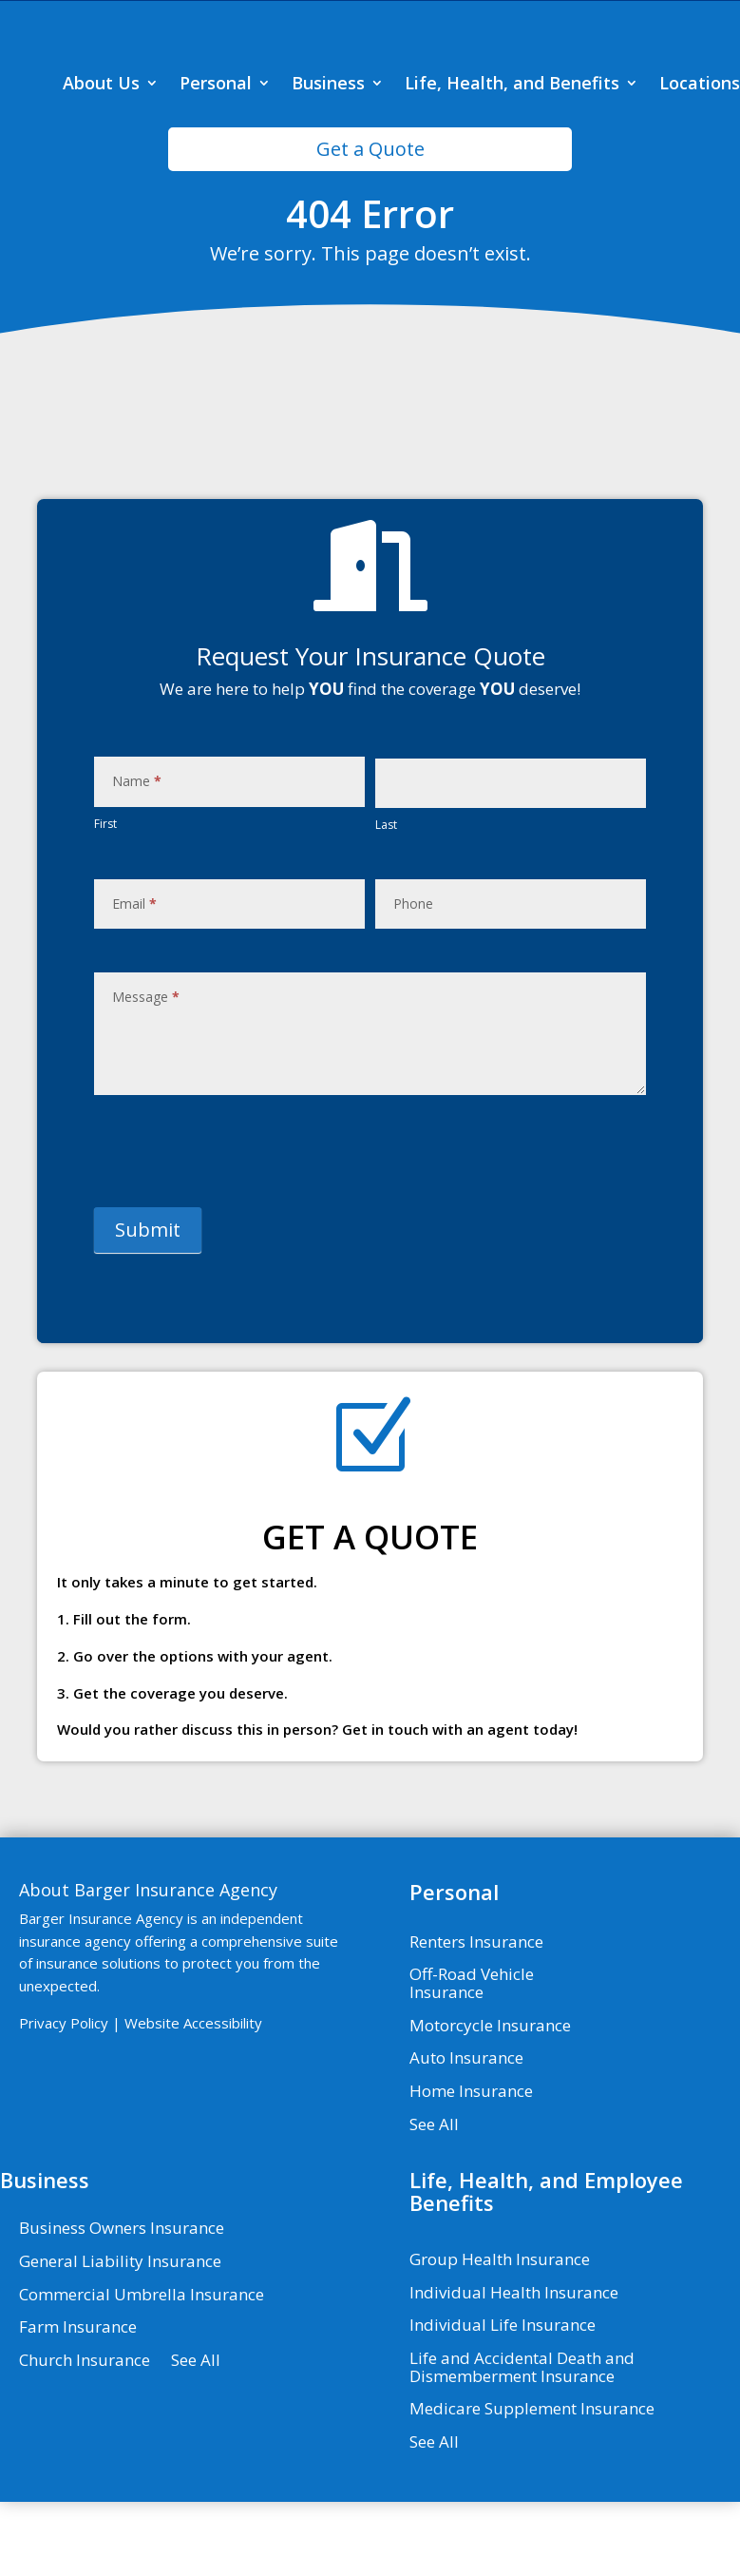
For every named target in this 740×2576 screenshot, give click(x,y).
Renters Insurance (476, 2018)
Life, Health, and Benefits (512, 162)
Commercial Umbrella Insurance (141, 2371)
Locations (699, 162)
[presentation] (238, 1228)
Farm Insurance (78, 2404)
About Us (101, 162)
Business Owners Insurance (121, 2306)
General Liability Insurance (120, 2339)
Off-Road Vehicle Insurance (471, 2061)
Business (328, 162)
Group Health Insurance (499, 2337)
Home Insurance (471, 2169)
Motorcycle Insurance (490, 2102)
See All (434, 2201)
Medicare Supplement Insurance (532, 2486)
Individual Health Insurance (513, 2369)
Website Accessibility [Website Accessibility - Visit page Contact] (193, 2099)
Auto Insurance (466, 2135)
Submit (147, 1306)
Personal (216, 162)
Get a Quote (370, 226)
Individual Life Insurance (502, 2403)
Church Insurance (84, 2438)
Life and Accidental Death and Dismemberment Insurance (522, 2445)
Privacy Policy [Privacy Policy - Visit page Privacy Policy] (63, 2099)
